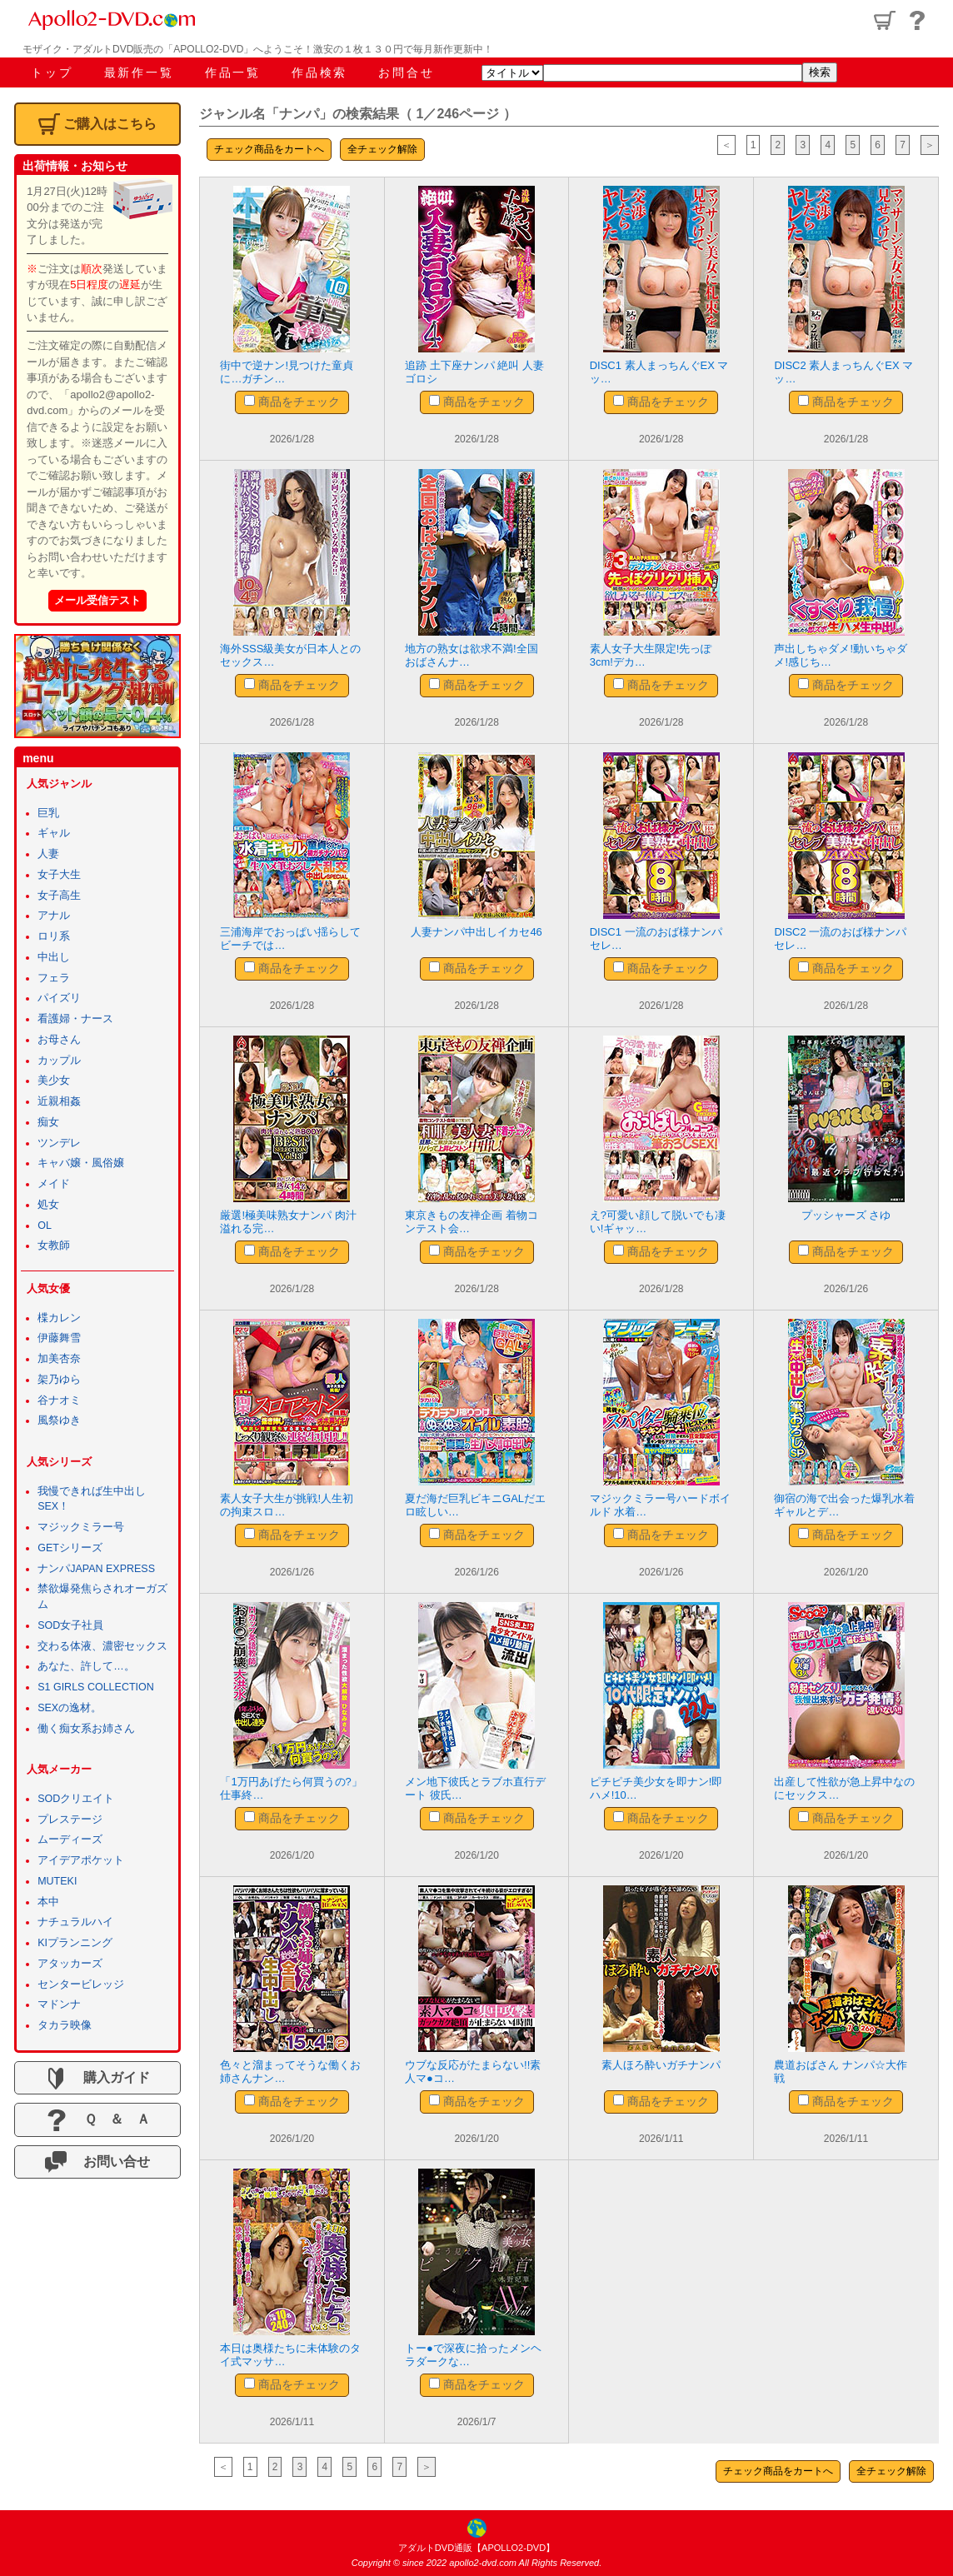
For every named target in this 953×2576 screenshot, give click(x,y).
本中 (48, 1902)
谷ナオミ (59, 1400)
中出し (53, 957)
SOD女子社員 (70, 1625)
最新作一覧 (139, 72)
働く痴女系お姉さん (86, 1729)
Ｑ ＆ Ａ (98, 2120)
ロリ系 (53, 936)
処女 (48, 1205)
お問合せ (406, 72)
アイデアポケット (80, 1860)
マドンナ (59, 2004)
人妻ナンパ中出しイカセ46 (476, 932)
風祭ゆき (59, 1420)
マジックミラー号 (80, 1527)
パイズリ (59, 998)
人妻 (48, 854)
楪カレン (59, 1318)
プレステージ (69, 1819)
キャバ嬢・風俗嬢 (80, 1163)
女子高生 (59, 895)
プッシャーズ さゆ (846, 1215)
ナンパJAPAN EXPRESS (96, 1569)
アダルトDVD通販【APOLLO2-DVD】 (476, 2548)
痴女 (48, 1122)
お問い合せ (97, 2162)
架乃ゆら (59, 1379)
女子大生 (59, 875)
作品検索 (319, 72)
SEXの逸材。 (69, 1708)
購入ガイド (97, 2078)
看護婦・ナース (75, 1019)
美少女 (53, 1080)
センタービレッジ (80, 1984)
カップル (59, 1060)
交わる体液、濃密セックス (102, 1646)
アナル (53, 915)
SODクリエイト (75, 1799)
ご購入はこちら (97, 124)
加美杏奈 (59, 1359)
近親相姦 (59, 1101)
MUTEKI (57, 1881)
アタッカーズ (69, 1963)
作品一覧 (233, 72)
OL (44, 1225)
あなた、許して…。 (86, 1666)
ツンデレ (59, 1143)
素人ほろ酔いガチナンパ (661, 2065)
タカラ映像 (64, 2025)
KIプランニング (74, 1943)
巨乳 (48, 813)
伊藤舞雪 (59, 1338)
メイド (53, 1184)
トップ (51, 72)
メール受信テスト (97, 600)
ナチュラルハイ (75, 1922)
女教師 (53, 1245)
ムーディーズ (69, 1839)
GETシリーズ (69, 1548)
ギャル (53, 833)
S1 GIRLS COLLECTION (95, 1687)
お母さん (59, 1040)
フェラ (53, 978)
